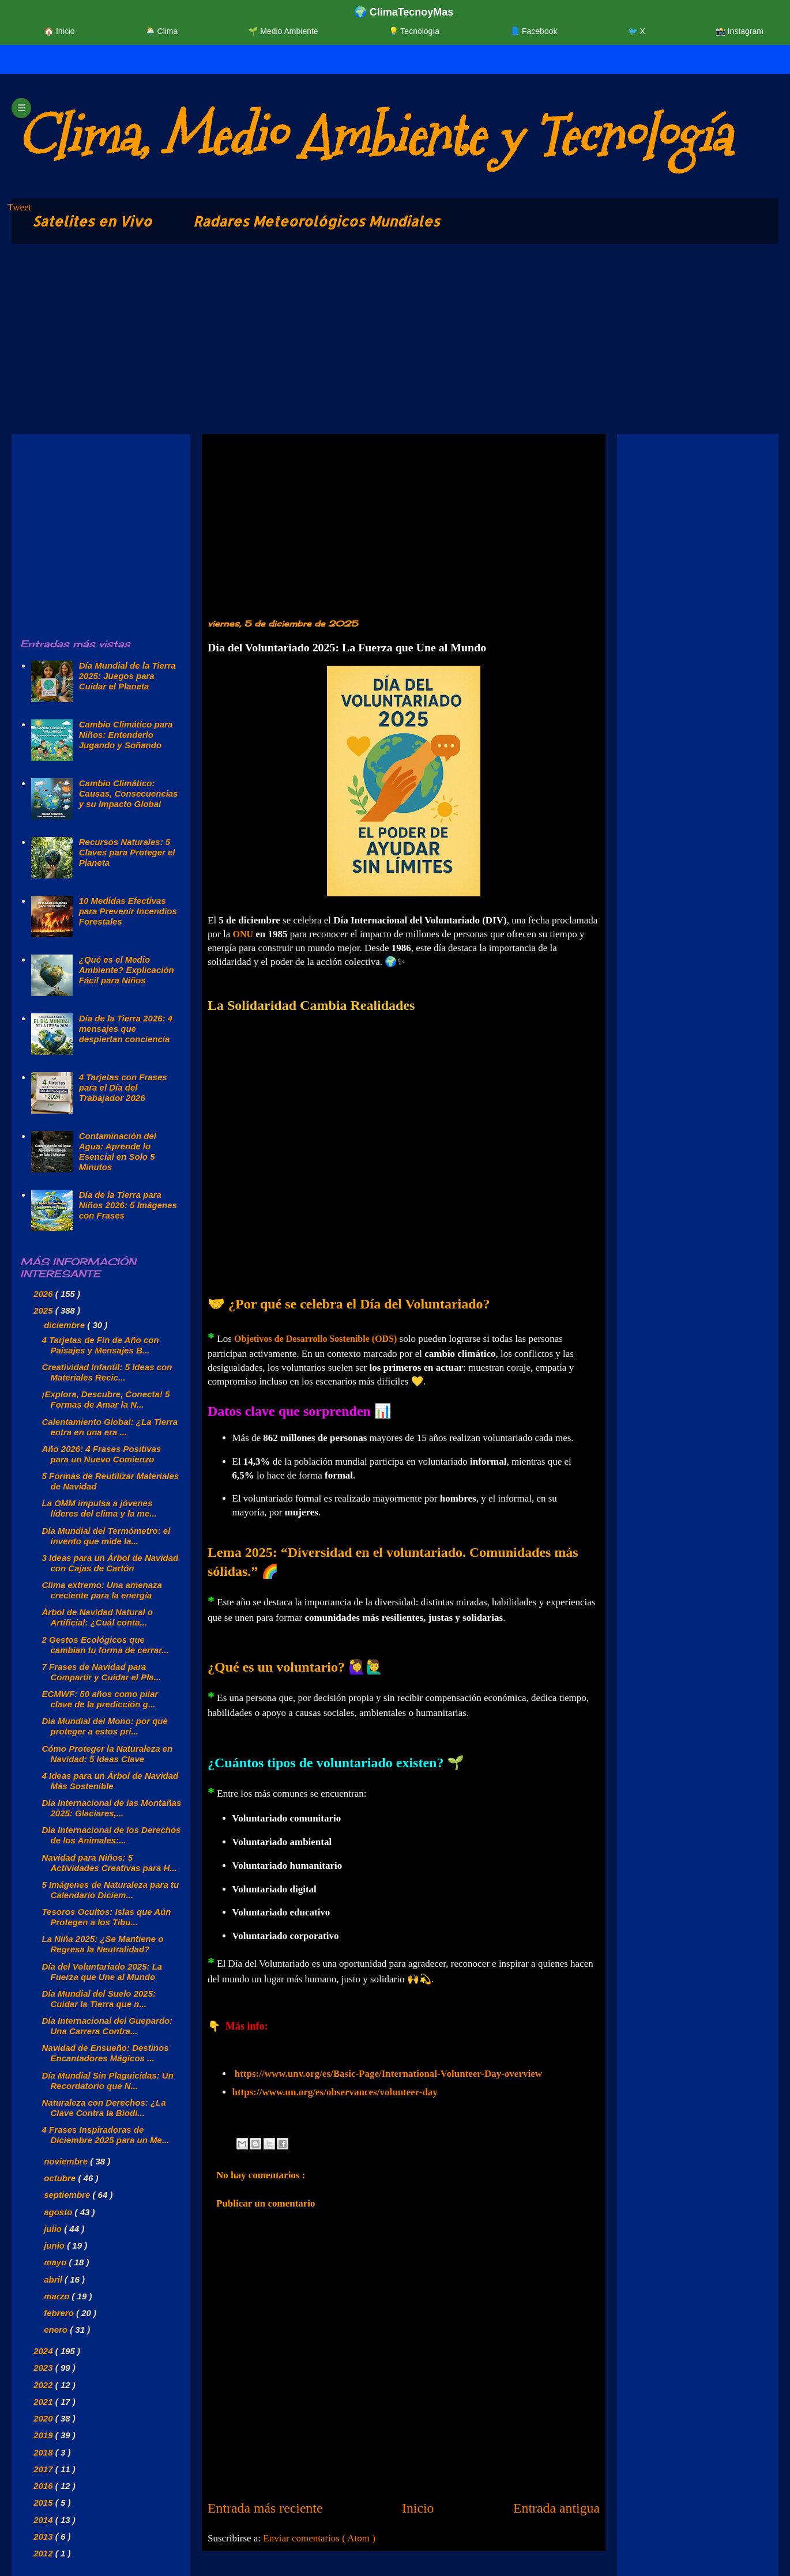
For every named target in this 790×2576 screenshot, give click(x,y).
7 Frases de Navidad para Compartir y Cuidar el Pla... (101, 1672)
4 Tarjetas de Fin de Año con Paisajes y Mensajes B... (100, 1345)
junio (55, 2245)
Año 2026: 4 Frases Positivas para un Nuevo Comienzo (101, 1454)
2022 (44, 2385)
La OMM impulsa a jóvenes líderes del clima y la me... (99, 1508)
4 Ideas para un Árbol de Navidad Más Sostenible (110, 1781)
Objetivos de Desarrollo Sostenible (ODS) (315, 1339)
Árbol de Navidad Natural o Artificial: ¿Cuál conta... (97, 1617)
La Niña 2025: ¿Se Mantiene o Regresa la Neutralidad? (103, 1944)
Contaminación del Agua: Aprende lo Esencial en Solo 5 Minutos (117, 1151)
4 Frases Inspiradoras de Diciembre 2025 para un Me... (106, 2135)
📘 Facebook (533, 31)
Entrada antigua (556, 2507)
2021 (44, 2402)
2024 (44, 2351)
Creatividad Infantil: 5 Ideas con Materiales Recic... (107, 1372)
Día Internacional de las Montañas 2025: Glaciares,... (112, 1808)
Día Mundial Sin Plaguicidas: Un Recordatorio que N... (108, 2080)
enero (57, 2329)
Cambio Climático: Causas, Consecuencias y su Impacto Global (128, 793)
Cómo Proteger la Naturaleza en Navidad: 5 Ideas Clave (107, 1754)
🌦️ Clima (161, 31)
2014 (44, 2520)
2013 (44, 2536)
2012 (44, 2553)
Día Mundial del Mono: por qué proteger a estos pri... (105, 1726)
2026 (44, 1294)
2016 (44, 2486)
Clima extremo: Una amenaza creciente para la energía (102, 1590)
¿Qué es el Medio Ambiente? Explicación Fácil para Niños (126, 970)
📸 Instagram (739, 31)
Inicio (418, 2507)
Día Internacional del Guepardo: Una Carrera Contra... (107, 2026)
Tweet (19, 207)
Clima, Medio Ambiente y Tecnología (374, 136)
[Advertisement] (358, 342)
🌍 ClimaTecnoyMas (404, 12)
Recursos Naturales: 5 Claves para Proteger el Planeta (127, 852)
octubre (61, 2178)
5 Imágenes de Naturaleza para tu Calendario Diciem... (110, 1890)
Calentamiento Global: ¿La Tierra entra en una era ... (110, 1427)
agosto (59, 2212)
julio (54, 2229)
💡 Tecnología (414, 31)
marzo (58, 2296)
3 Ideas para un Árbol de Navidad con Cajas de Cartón (110, 1563)
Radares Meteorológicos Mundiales (316, 221)
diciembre (65, 1325)
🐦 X (636, 31)
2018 (44, 2452)
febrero (60, 2313)
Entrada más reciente (265, 2507)
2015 (44, 2502)
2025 (44, 1310)
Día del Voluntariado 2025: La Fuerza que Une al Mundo (102, 1972)
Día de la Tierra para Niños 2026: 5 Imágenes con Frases (128, 1205)
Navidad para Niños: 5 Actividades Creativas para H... (109, 1863)
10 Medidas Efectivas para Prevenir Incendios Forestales (128, 911)
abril (54, 2279)
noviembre (67, 2161)
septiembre (68, 2195)
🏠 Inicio (59, 31)
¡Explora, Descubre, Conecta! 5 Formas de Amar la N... (106, 1399)
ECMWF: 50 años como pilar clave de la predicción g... (100, 1699)
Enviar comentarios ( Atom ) (319, 2538)
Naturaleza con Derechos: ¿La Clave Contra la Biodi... (104, 2108)
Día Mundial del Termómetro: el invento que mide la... (106, 1536)
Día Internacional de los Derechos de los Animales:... (111, 1835)
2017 (44, 2469)
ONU (242, 934)
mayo (56, 2262)
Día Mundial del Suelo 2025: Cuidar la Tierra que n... (99, 1999)
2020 (44, 2418)
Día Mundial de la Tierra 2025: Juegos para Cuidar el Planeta (127, 676)
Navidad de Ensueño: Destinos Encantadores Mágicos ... (105, 2053)
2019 (44, 2435)
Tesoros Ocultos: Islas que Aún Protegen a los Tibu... (106, 1917)
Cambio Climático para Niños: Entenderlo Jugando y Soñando (126, 734)
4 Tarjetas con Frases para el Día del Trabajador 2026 (123, 1087)
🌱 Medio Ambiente (283, 31)
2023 (44, 2368)
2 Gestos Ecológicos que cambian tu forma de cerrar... (105, 1645)
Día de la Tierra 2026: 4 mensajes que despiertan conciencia (125, 1028)
